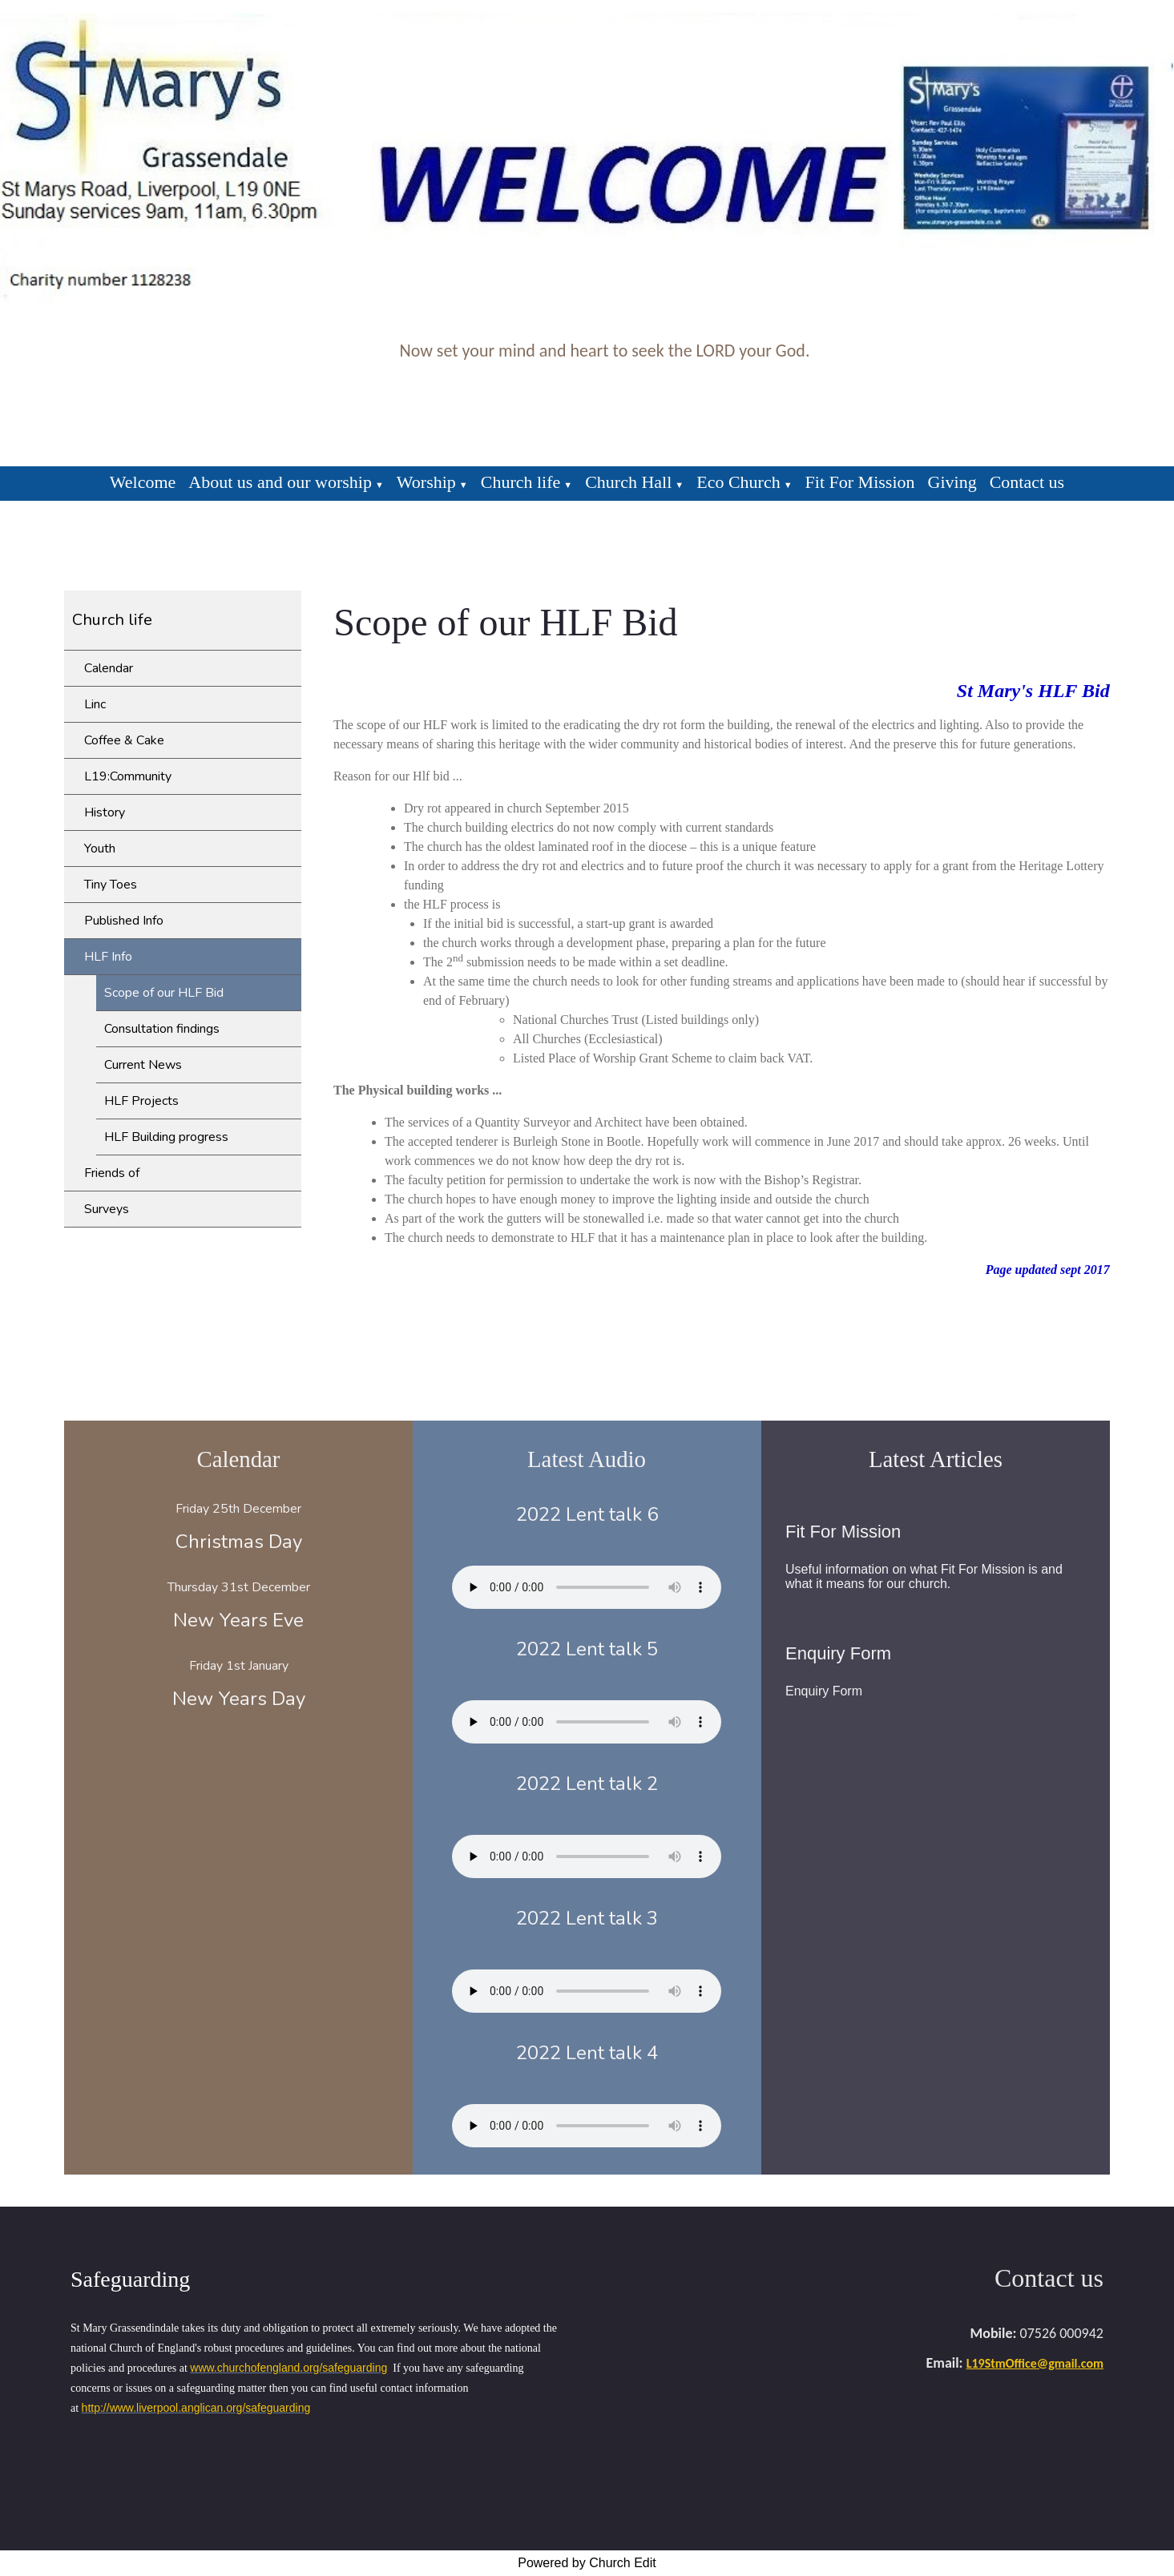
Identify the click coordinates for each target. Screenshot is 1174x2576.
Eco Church (738, 482)
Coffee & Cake (124, 740)
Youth (99, 848)
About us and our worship (280, 482)
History (104, 812)
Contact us (1027, 482)
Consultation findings (162, 1029)
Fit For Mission (860, 482)
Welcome (143, 482)
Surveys (106, 1209)
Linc (95, 704)
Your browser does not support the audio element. (586, 1587)
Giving (952, 482)
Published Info (123, 920)
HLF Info (108, 956)
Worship (426, 482)
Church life (521, 482)
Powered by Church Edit (587, 2563)
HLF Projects (141, 1101)
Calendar (108, 668)
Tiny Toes (110, 884)
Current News (143, 1065)
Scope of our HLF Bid (164, 993)
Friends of (111, 1173)
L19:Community (127, 776)
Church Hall (628, 482)
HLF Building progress (166, 1137)
